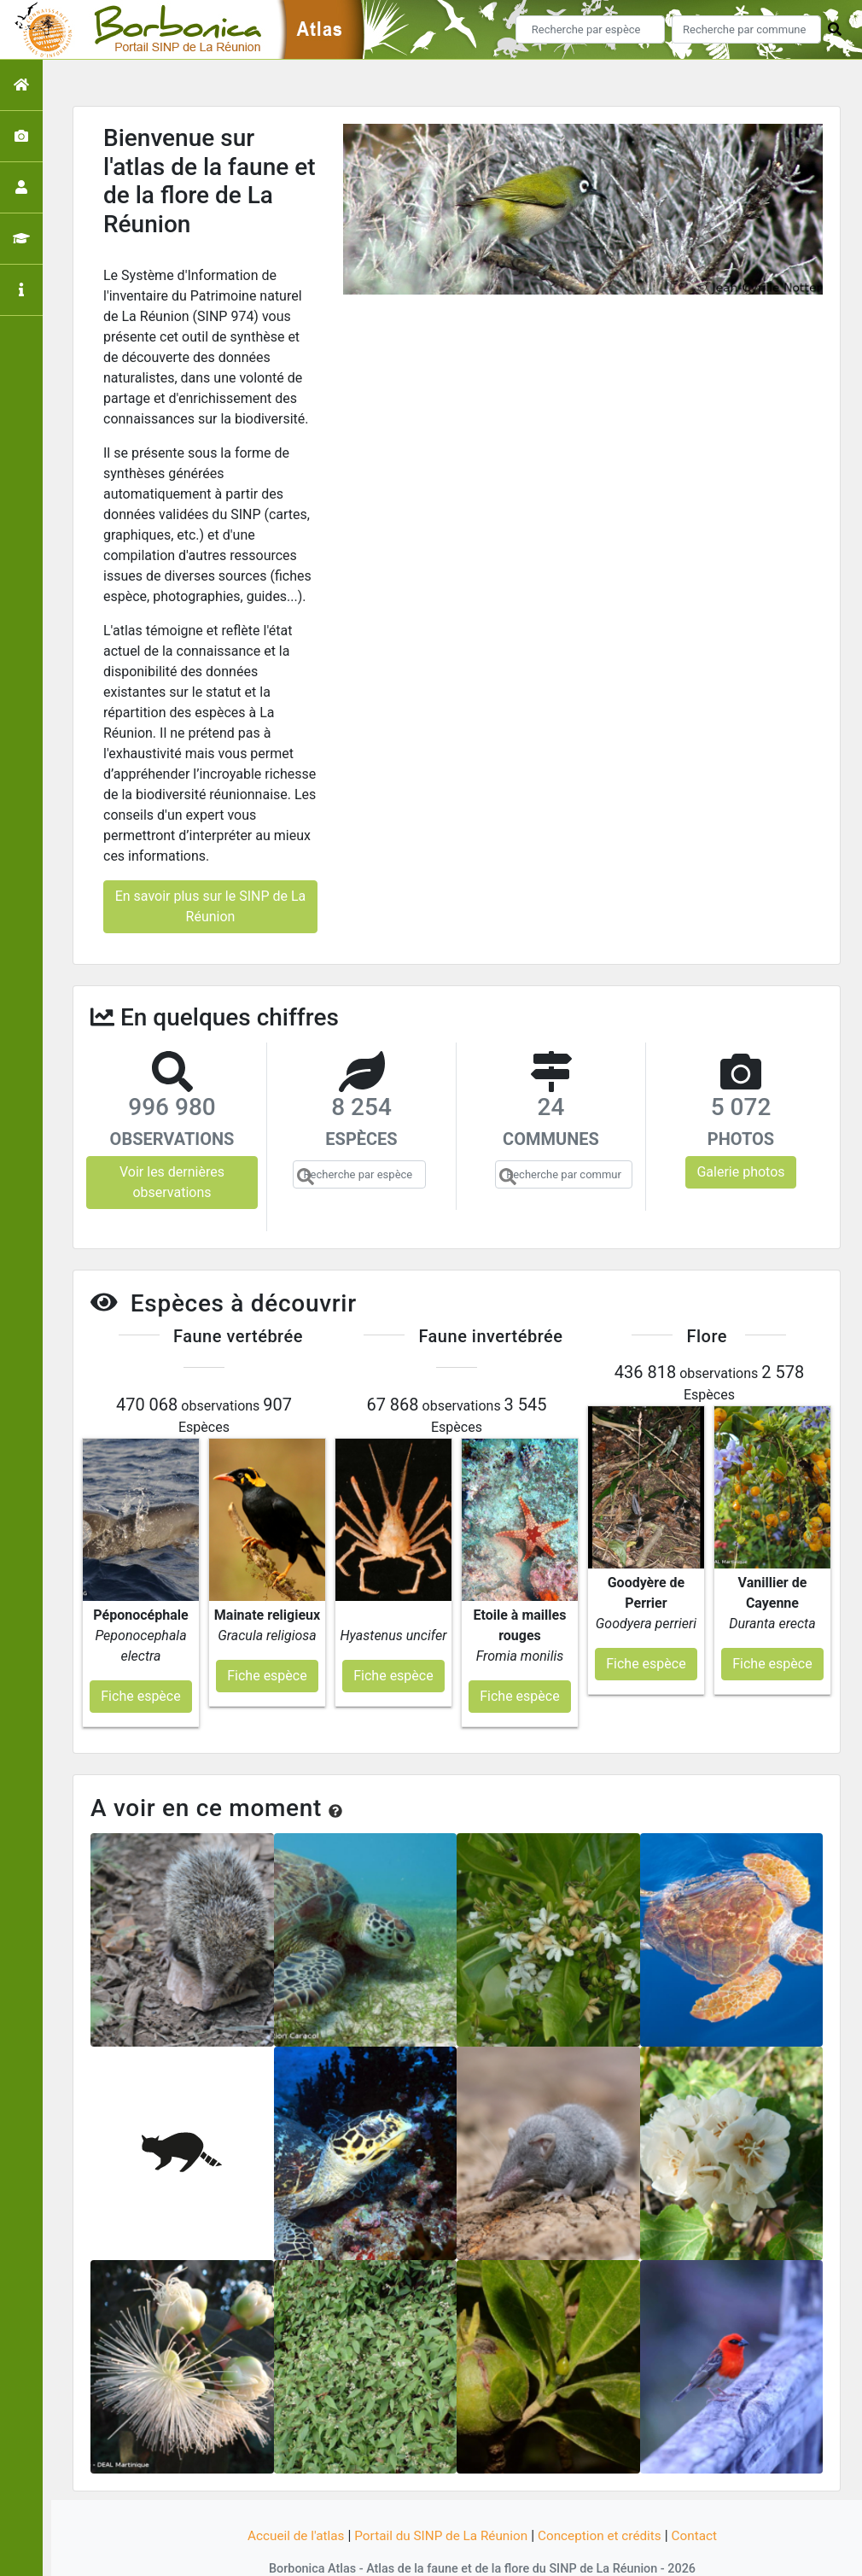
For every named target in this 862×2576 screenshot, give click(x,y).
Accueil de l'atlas (288, 2501)
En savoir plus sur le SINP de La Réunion (210, 906)
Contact (703, 2501)
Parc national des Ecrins (612, 2552)
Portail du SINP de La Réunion (439, 2501)
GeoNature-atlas (402, 2552)
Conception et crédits (605, 2501)
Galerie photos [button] (740, 1172)
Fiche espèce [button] (140, 1662)
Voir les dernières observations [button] (171, 1182)
